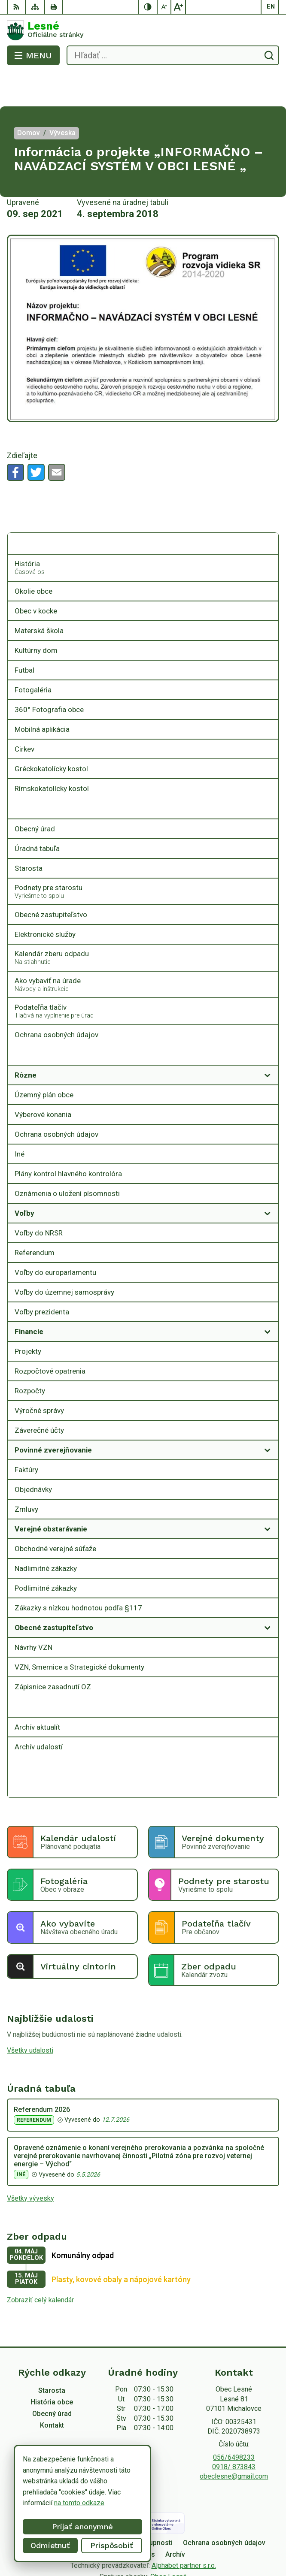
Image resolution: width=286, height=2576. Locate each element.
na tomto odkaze (79, 2503)
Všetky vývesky (30, 2164)
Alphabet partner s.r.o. (184, 2531)
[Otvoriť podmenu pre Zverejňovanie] (267, 1020)
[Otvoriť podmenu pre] (267, 509)
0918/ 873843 (234, 2432)
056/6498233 (234, 2423)
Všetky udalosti (30, 2016)
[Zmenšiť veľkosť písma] (164, 7)
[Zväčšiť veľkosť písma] (178, 7)
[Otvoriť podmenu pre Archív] (267, 1672)
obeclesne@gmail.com (234, 2442)
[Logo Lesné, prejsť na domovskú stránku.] (143, 30)
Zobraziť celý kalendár (40, 2266)
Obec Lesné (168, 2542)
